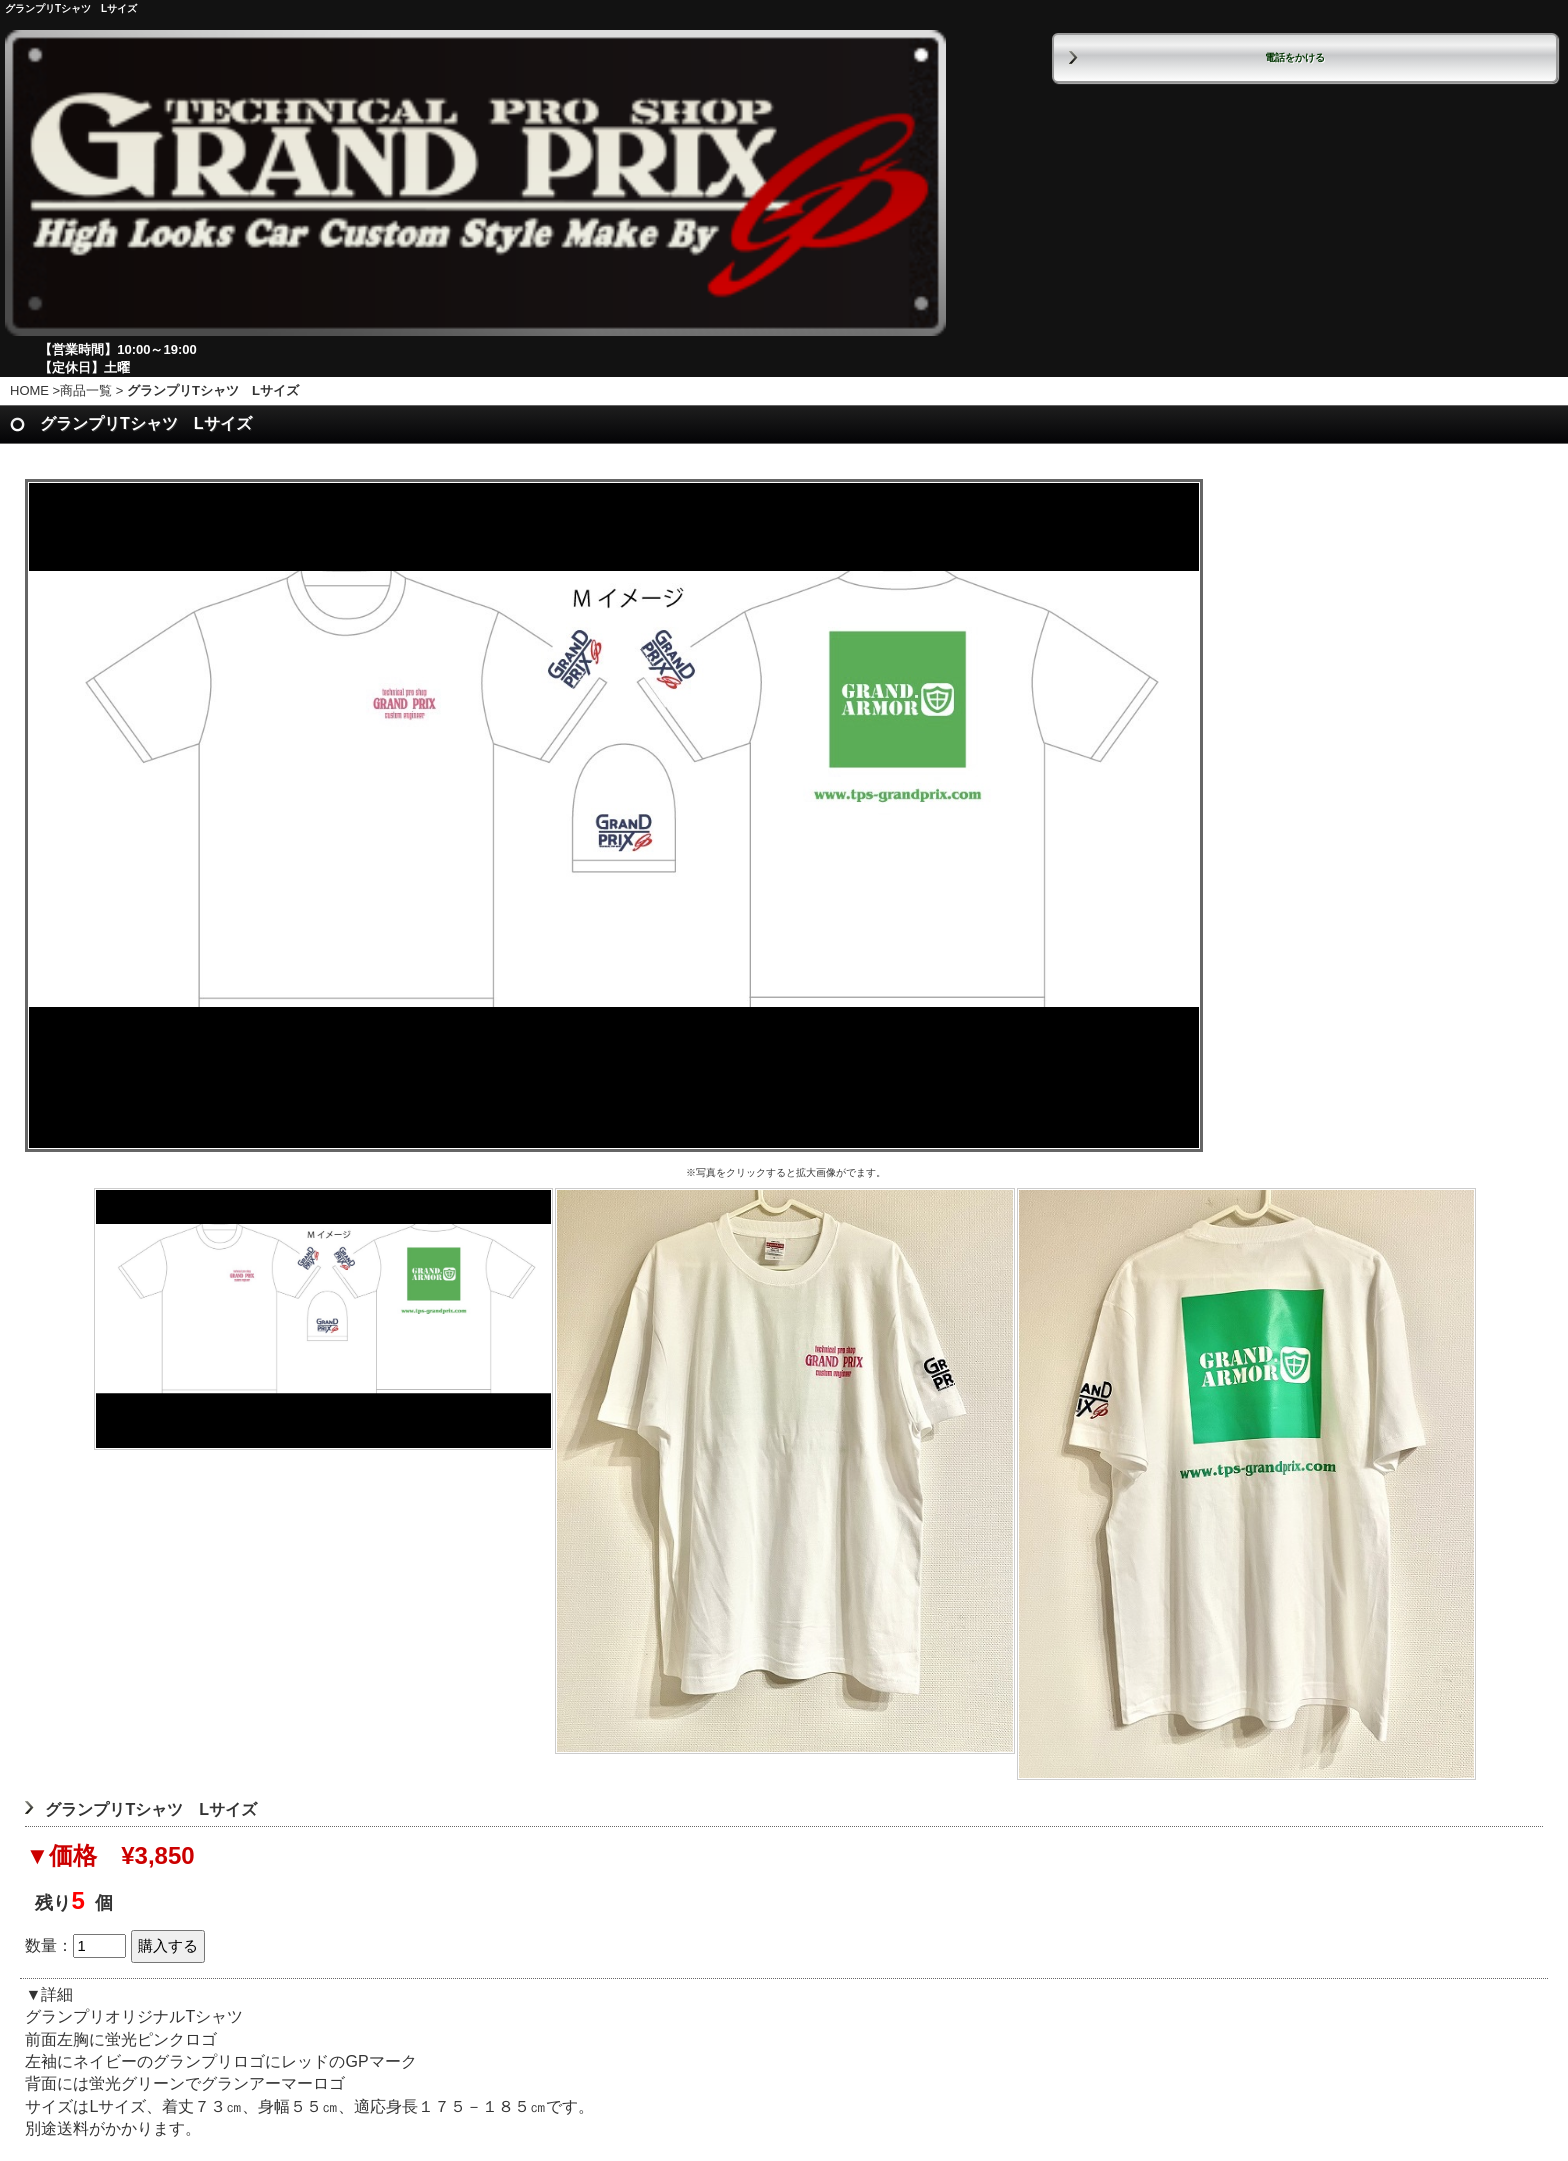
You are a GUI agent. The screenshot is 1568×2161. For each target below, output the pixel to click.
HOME (29, 390)
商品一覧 (86, 390)
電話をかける (1295, 57)
